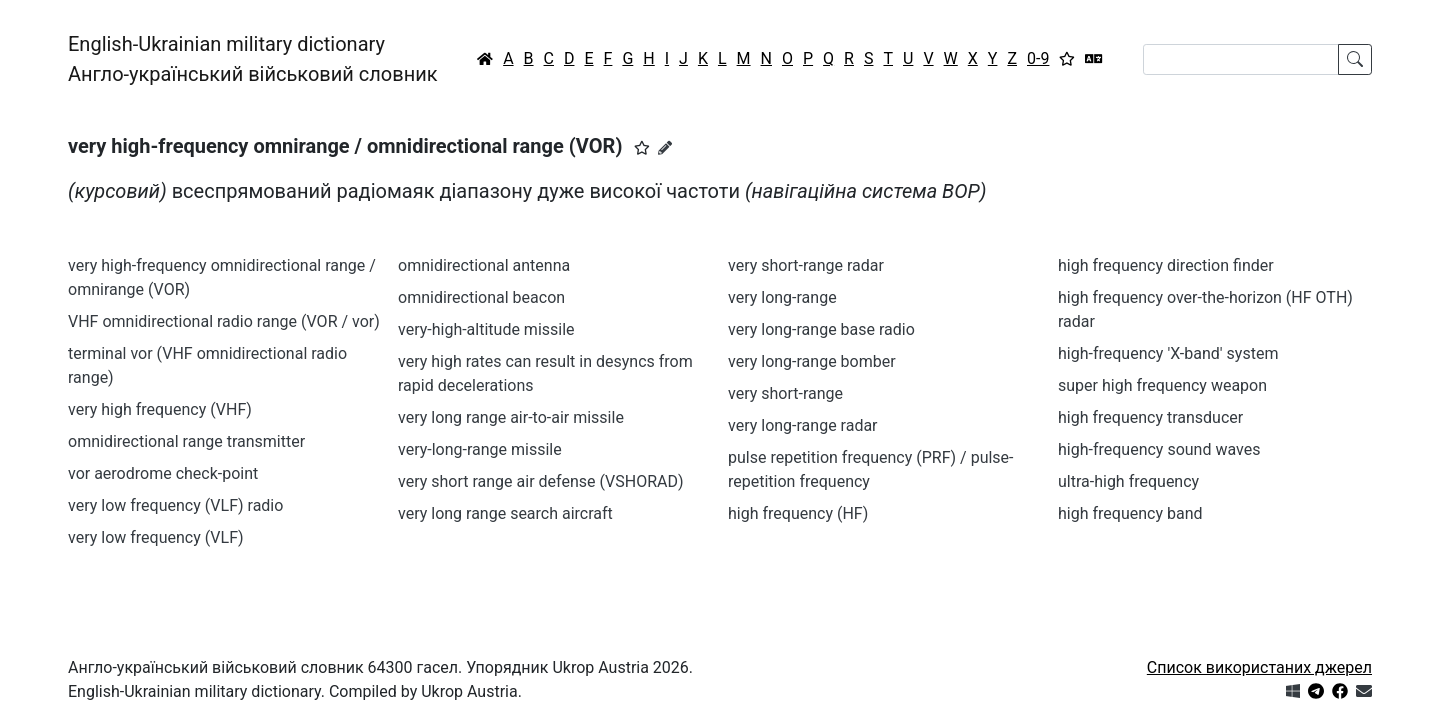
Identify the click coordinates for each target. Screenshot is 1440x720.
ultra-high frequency (1128, 481)
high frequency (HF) (798, 513)
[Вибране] (1067, 59)
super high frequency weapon (1162, 385)
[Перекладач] (1094, 59)
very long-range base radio (821, 329)
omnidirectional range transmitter (186, 441)
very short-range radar (806, 265)
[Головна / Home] (485, 59)
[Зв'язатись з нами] (1364, 691)
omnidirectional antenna (484, 265)
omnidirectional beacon (481, 297)
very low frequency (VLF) (156, 537)
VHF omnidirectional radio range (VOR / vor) (224, 321)
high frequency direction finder (1166, 265)
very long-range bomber (812, 361)
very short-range (785, 393)
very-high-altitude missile (486, 329)
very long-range (782, 297)
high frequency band (1130, 513)
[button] (642, 148)
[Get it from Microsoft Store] (1293, 691)
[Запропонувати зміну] (665, 148)
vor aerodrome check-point (163, 473)
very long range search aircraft (505, 513)
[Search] (1241, 59)
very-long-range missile (480, 449)
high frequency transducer (1150, 417)
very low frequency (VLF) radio (175, 505)
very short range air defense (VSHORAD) (541, 481)
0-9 (1038, 58)
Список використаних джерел (1259, 667)
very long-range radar (803, 425)
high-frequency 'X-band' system (1168, 353)
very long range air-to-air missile (511, 417)
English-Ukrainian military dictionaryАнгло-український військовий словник (253, 59)
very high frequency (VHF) (160, 409)
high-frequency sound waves (1159, 449)
